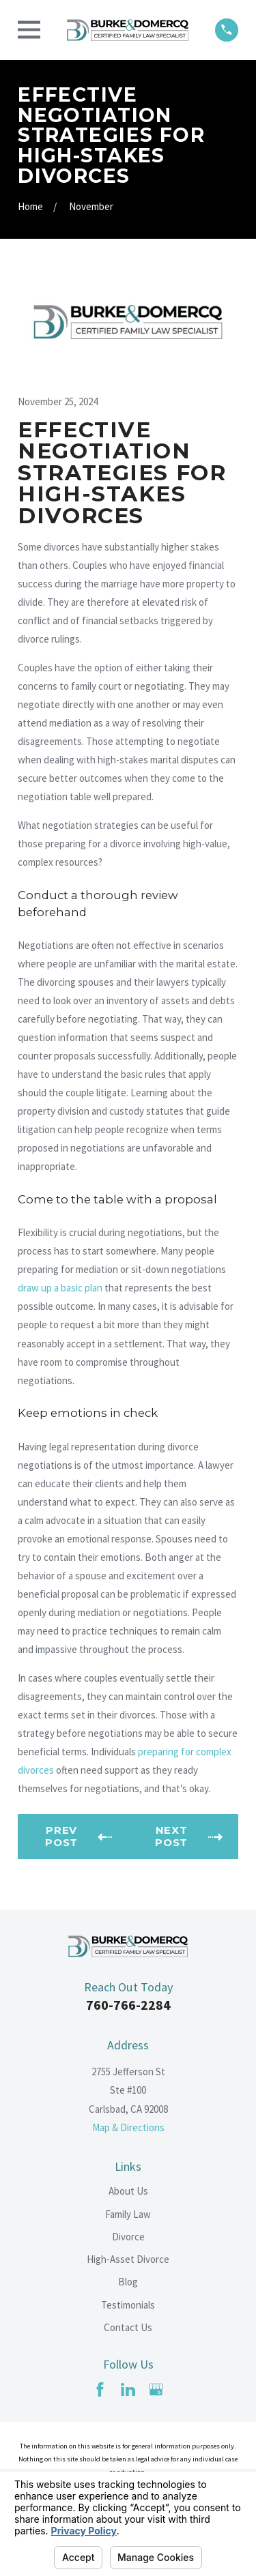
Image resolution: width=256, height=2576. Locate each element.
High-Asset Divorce (128, 2259)
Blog (128, 2281)
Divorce (128, 2236)
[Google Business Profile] (156, 2389)
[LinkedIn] (128, 2389)
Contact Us (128, 2327)
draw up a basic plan (60, 1287)
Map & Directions (128, 2127)
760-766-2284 (128, 2004)
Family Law (128, 2214)
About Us (128, 2190)
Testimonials (128, 2304)
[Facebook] (100, 2389)
